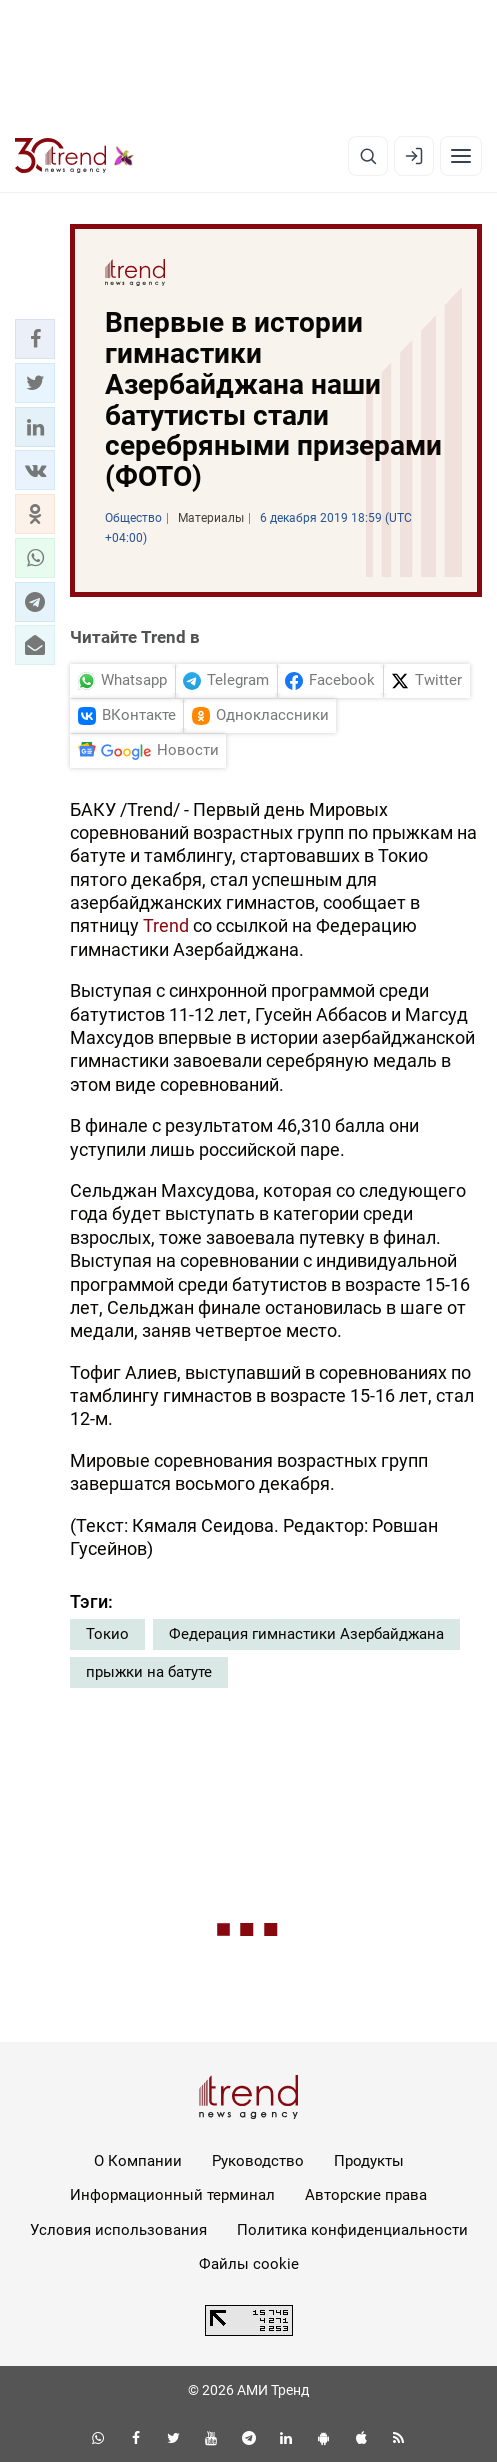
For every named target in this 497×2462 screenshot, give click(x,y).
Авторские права (366, 2195)
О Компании (138, 2161)
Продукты (369, 2161)
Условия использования (118, 2230)
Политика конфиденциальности (352, 2230)
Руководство (258, 2161)
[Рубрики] (461, 156)
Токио (107, 1634)
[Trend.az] (74, 156)
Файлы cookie (249, 2264)
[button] (35, 339)
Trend (166, 925)
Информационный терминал (172, 2195)
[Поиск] (368, 156)
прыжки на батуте (149, 1672)
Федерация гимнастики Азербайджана (306, 1634)
